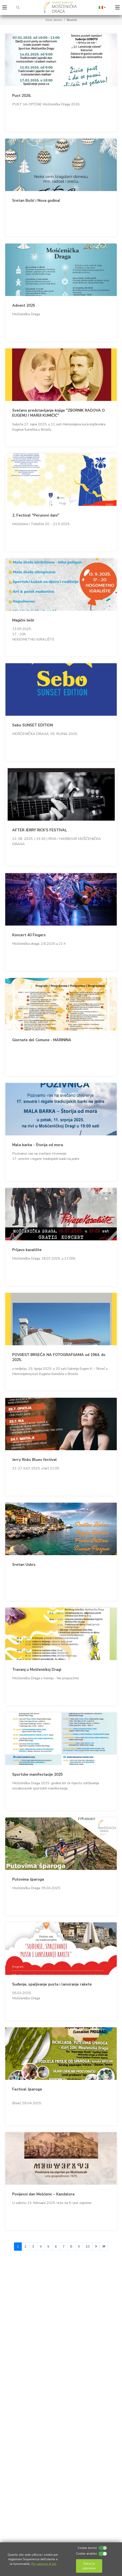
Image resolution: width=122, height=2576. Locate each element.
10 (87, 2246)
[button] (102, 7)
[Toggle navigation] (4, 7)
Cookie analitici (86, 2554)
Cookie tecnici (87, 2548)
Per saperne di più (43, 2564)
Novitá (72, 20)
